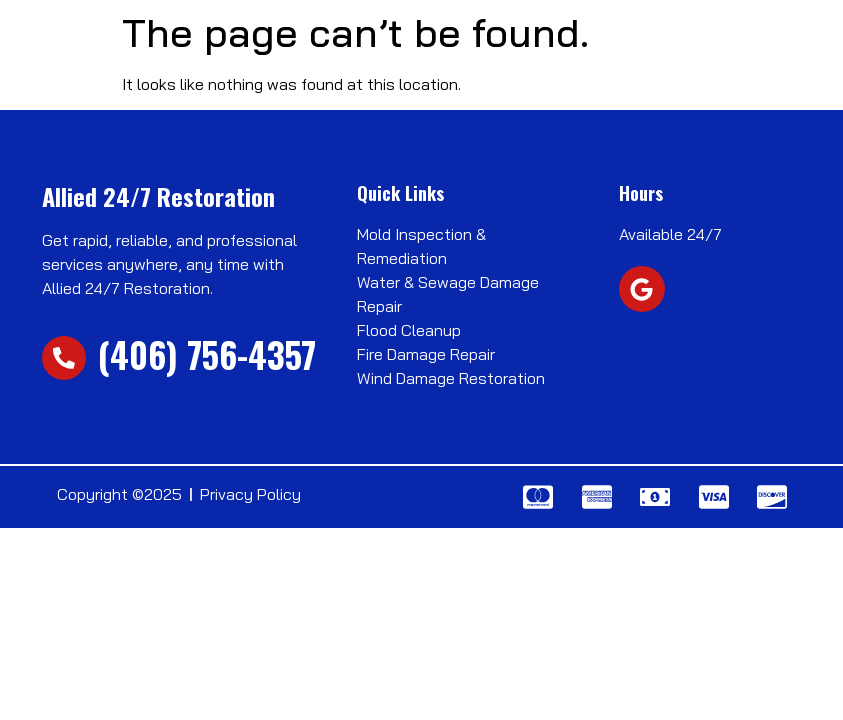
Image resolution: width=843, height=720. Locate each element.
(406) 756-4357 (207, 354)
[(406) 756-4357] (64, 358)
